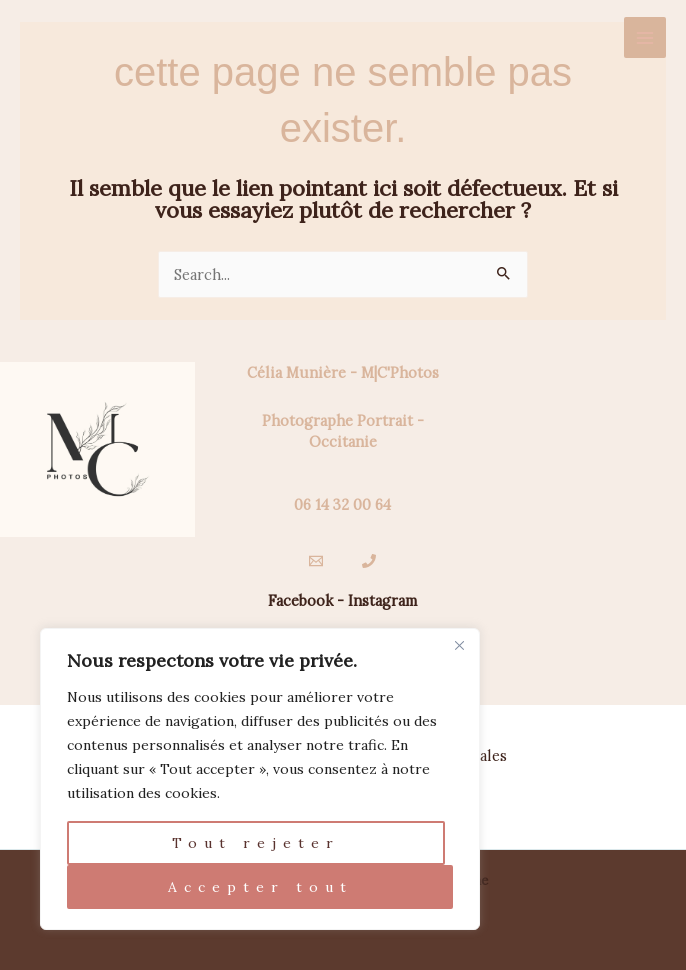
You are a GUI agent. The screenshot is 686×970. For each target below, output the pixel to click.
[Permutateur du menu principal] (645, 38)
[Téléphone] (369, 561)
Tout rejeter (256, 843)
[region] (260, 779)
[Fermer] (459, 645)
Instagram (382, 600)
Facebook (300, 600)
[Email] (316, 561)
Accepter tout (260, 887)
